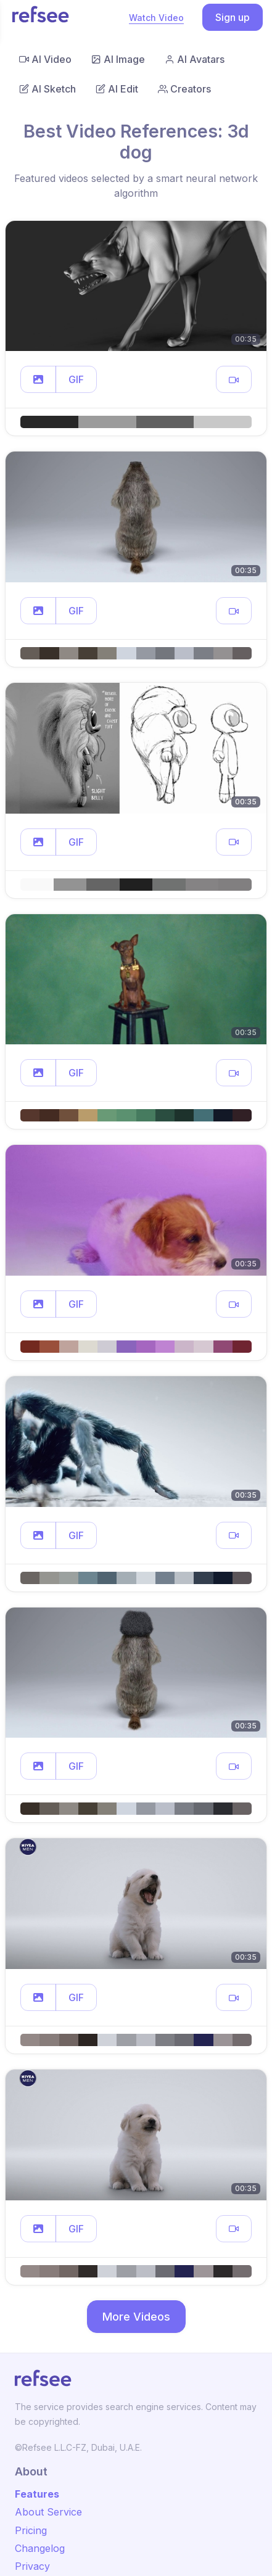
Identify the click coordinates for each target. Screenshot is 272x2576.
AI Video (45, 59)
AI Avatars (195, 59)
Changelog (40, 2548)
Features (37, 2494)
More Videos (136, 2316)
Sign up (232, 17)
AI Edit (117, 89)
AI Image (118, 59)
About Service (48, 2512)
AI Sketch (47, 89)
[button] (38, 379)
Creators (184, 89)
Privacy (32, 2566)
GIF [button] (76, 379)
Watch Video (156, 17)
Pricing (31, 2530)
